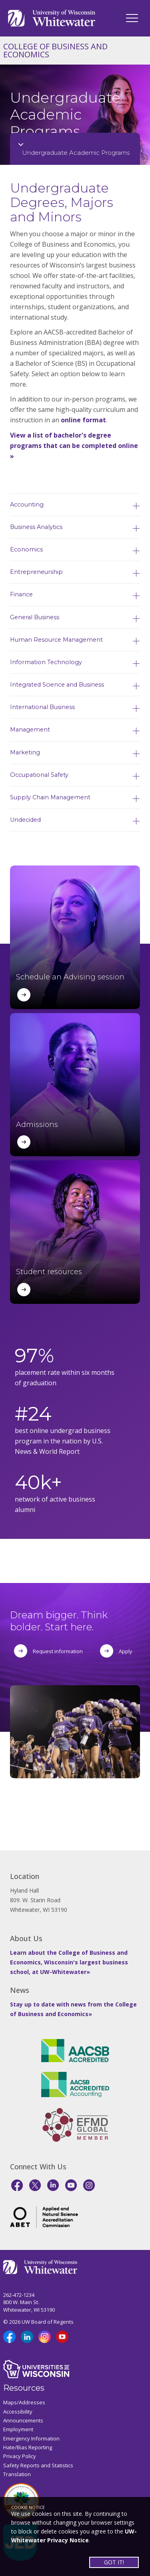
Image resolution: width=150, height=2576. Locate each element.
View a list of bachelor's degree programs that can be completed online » (74, 445)
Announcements (23, 2420)
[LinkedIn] (53, 2185)
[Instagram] (89, 2185)
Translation (17, 2474)
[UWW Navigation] (132, 18)
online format (83, 419)
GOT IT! (114, 2562)
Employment (18, 2429)
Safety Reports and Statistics (38, 2465)
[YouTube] (71, 2185)
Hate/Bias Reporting (27, 2447)
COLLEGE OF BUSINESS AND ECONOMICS (55, 50)
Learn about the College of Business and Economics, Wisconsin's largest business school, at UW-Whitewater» (69, 1962)
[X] (35, 2185)
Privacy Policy (19, 2456)
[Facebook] (17, 2185)
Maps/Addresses (24, 2402)
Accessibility (17, 2411)
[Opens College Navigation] (75, 149)
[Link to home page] (51, 17)
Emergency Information (31, 2438)
